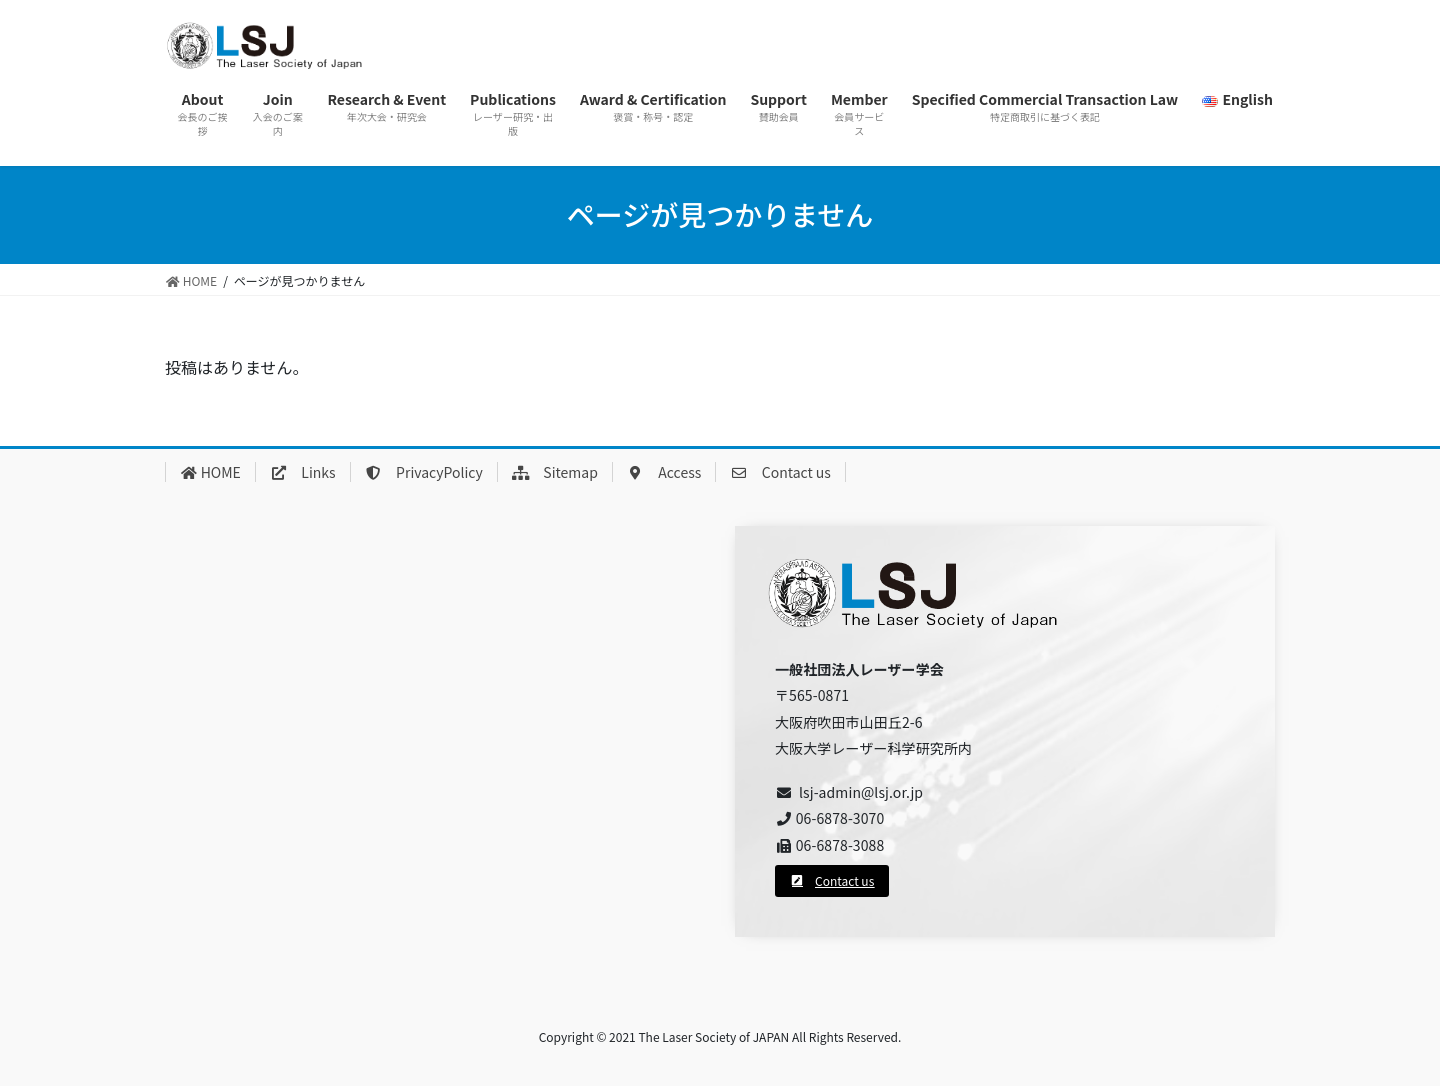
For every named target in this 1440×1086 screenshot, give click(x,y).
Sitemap (555, 472)
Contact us (780, 472)
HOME (210, 472)
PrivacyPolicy (424, 472)
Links (303, 472)
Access (664, 472)
